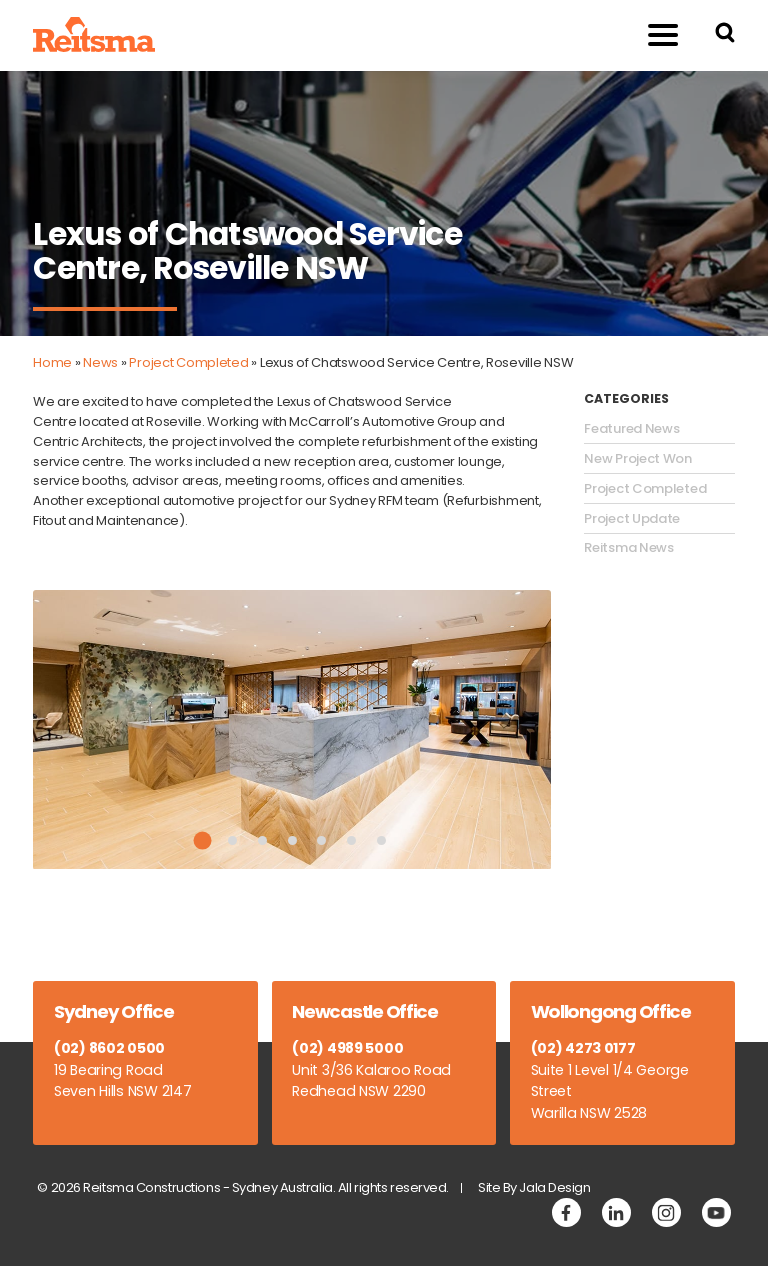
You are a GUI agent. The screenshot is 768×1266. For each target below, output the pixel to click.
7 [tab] (381, 840)
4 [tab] (292, 840)
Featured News (631, 429)
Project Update (632, 519)
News (100, 362)
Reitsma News (628, 548)
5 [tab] (321, 840)
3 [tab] (262, 840)
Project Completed (188, 362)
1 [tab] (203, 841)
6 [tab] (351, 840)
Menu (653, 34)
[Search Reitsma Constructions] (725, 35)
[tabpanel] (292, 730)
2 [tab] (232, 840)
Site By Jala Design (534, 1187)
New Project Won (638, 459)
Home (52, 362)
